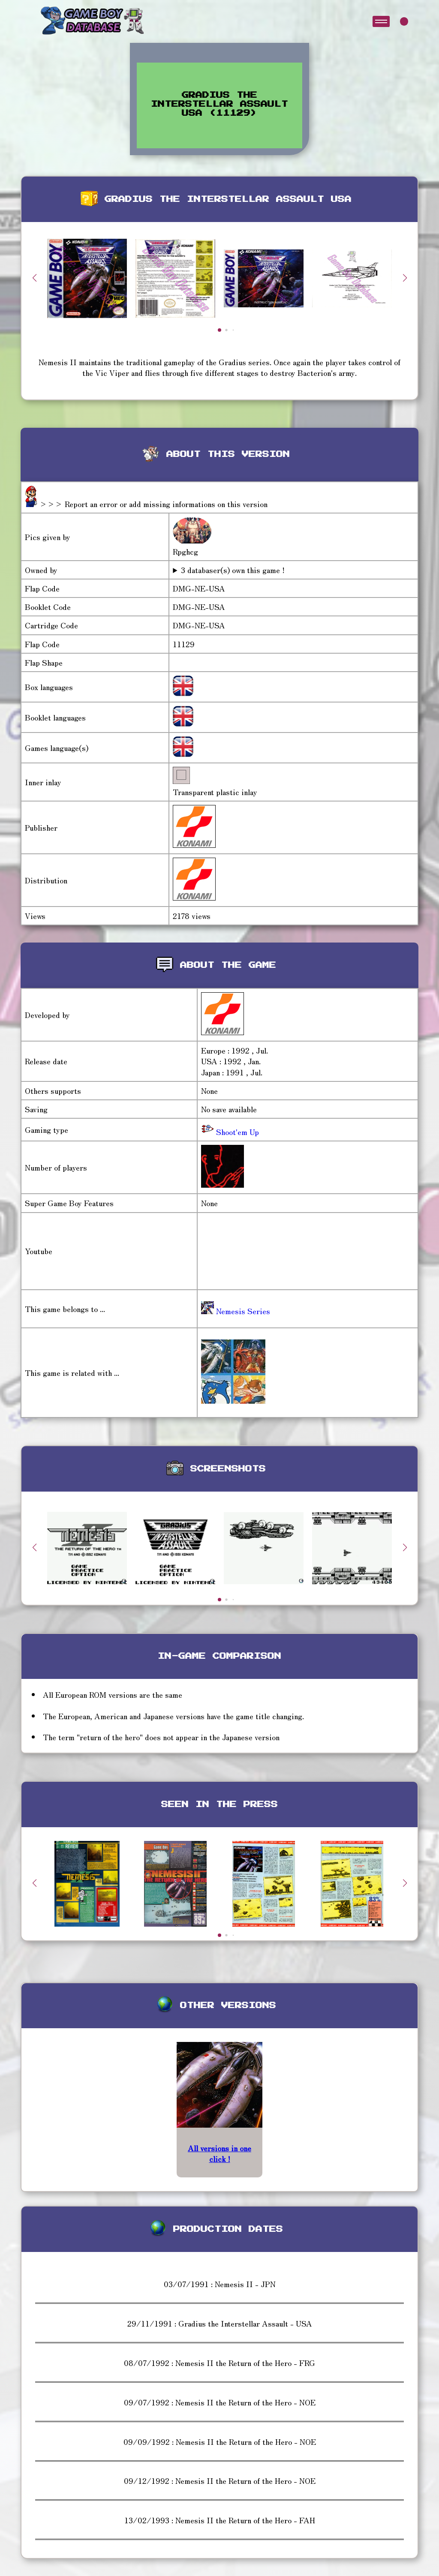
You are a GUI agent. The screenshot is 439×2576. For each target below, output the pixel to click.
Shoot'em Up (236, 1131)
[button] (404, 277)
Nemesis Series (235, 1310)
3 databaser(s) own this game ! (233, 569)
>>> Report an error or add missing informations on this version (153, 503)
